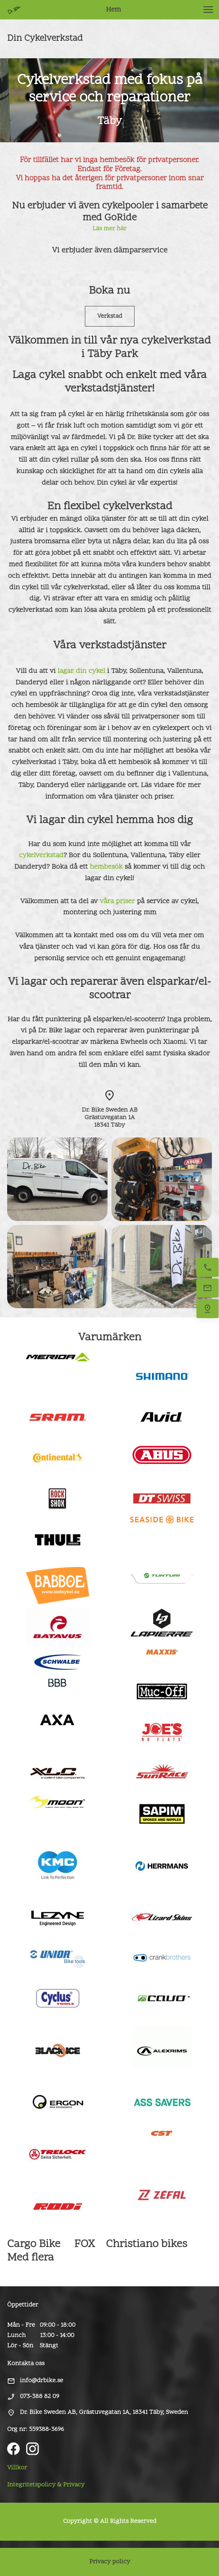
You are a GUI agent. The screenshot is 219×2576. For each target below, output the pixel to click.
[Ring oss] (207, 1267)
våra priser (117, 901)
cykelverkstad (41, 855)
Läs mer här (109, 228)
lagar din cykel (81, 671)
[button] (208, 9)
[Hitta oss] (207, 1308)
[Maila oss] (207, 1288)
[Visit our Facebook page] (13, 2448)
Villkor (17, 2467)
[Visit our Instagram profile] (32, 2448)
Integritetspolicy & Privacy (46, 2484)
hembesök (106, 867)
